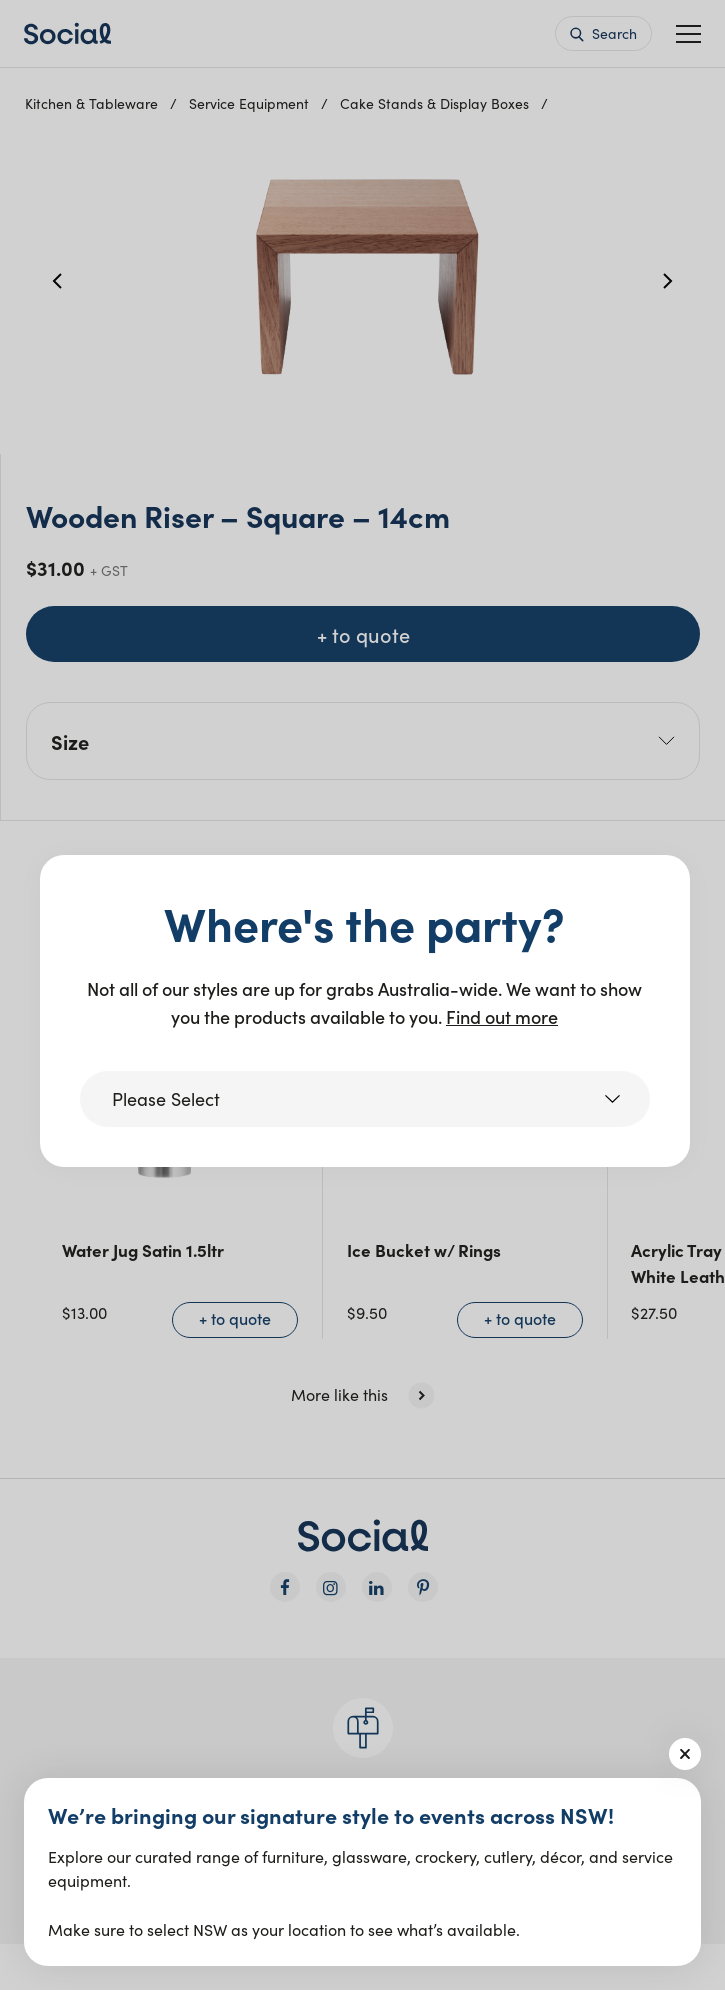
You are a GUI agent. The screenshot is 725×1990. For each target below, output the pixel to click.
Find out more (502, 1016)
